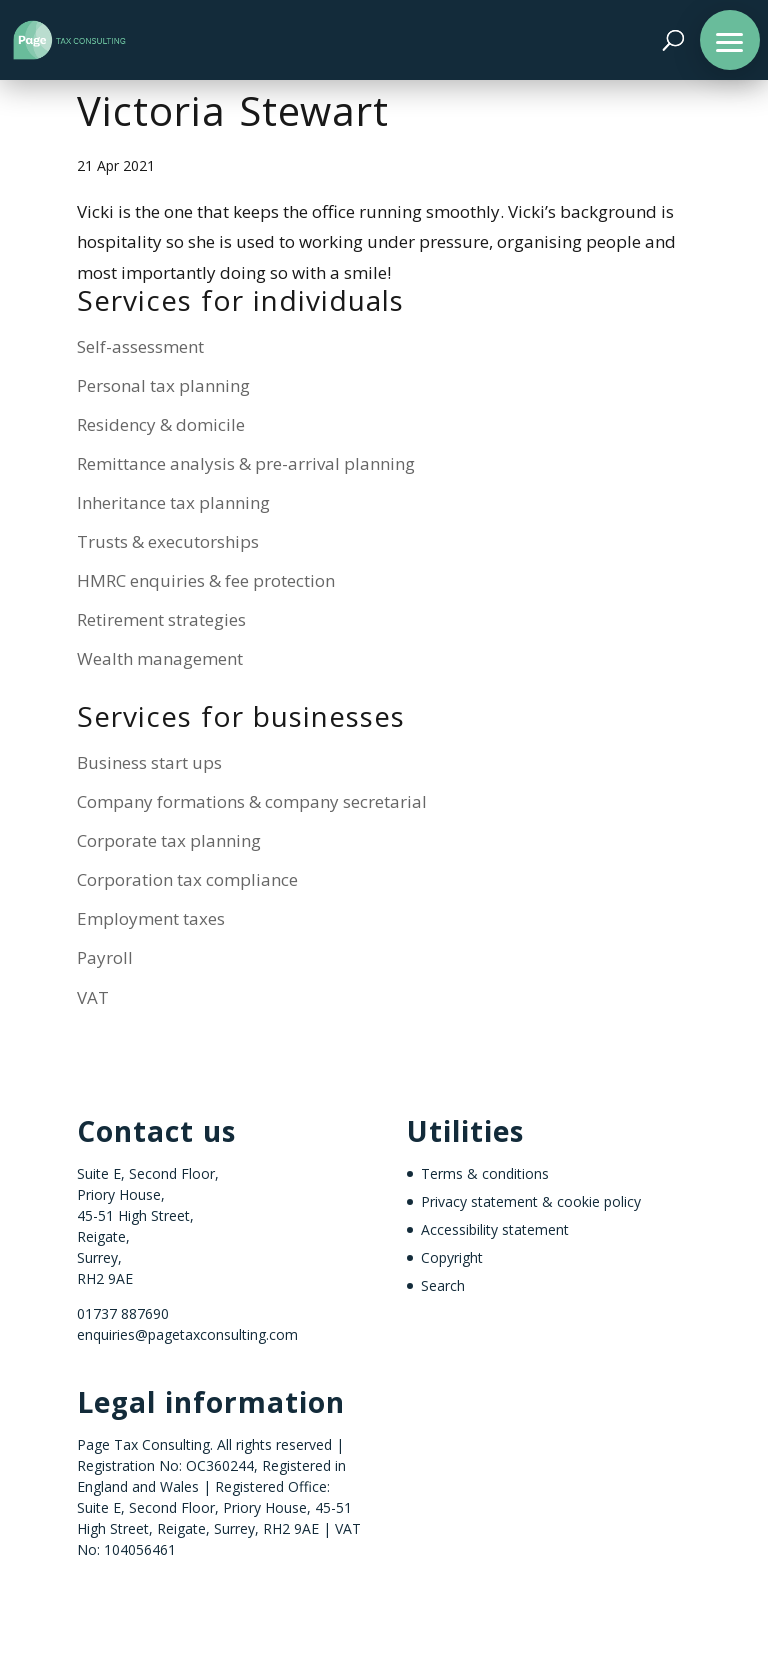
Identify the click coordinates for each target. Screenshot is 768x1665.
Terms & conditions (485, 1173)
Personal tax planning (163, 385)
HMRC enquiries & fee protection (206, 580)
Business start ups (149, 762)
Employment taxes (151, 918)
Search (443, 1285)
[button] (730, 40)
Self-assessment (140, 346)
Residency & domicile (161, 424)
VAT (93, 997)
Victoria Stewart (233, 117)
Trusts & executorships (168, 541)
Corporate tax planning (169, 840)
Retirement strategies (161, 619)
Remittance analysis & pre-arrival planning (246, 463)
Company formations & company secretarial (252, 801)
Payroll (105, 957)
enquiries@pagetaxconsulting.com (187, 1334)
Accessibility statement (495, 1229)
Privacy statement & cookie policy (531, 1201)
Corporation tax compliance (187, 879)
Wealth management (160, 658)
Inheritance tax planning (173, 502)
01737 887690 (123, 1313)
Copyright (452, 1257)
